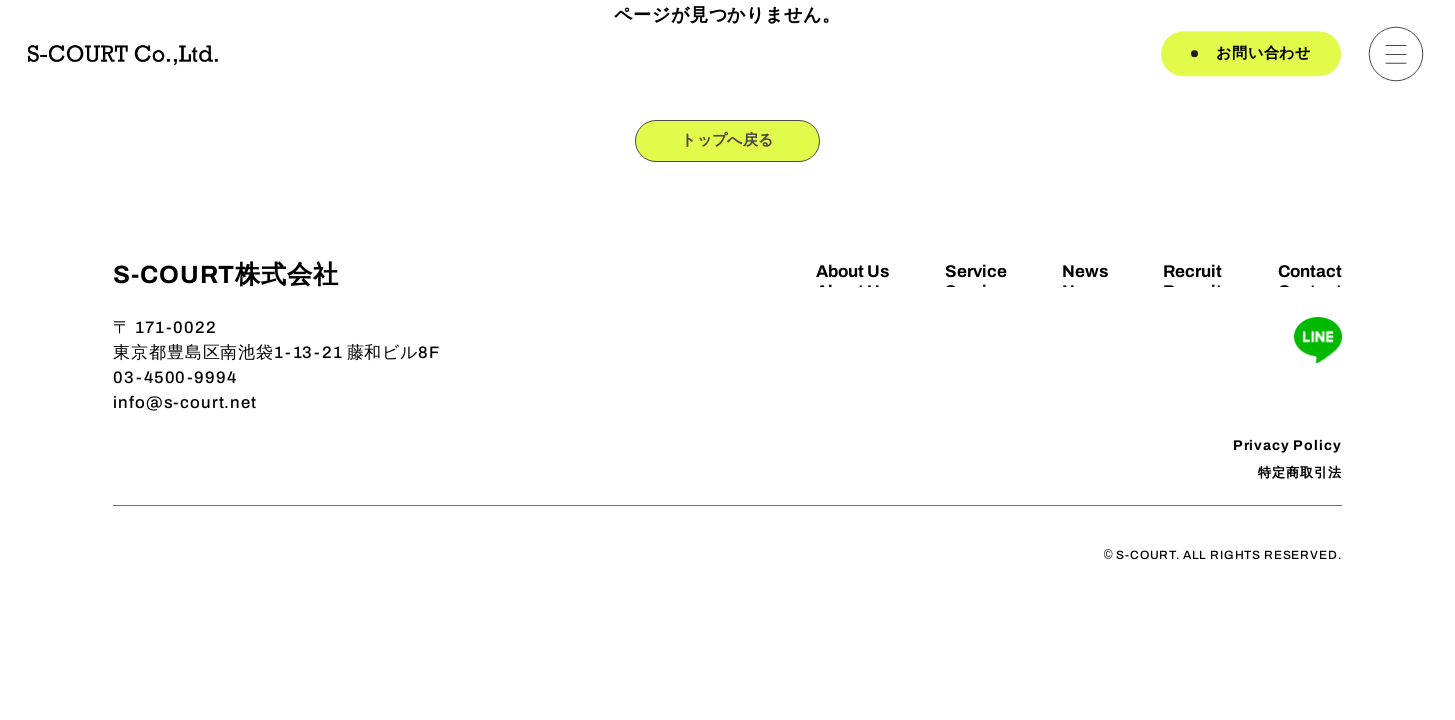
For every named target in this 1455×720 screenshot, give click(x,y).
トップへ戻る (727, 143)
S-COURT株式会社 (225, 279)
